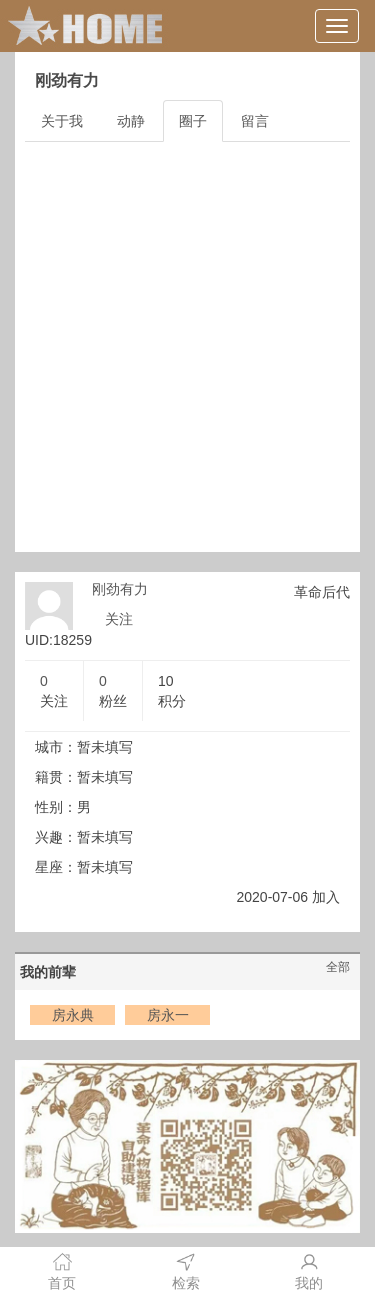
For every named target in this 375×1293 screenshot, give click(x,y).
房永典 (73, 1015)
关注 (119, 619)
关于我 (62, 121)
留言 (255, 121)
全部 (338, 967)
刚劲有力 (120, 589)
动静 (131, 121)
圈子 (193, 121)
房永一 (168, 1015)
